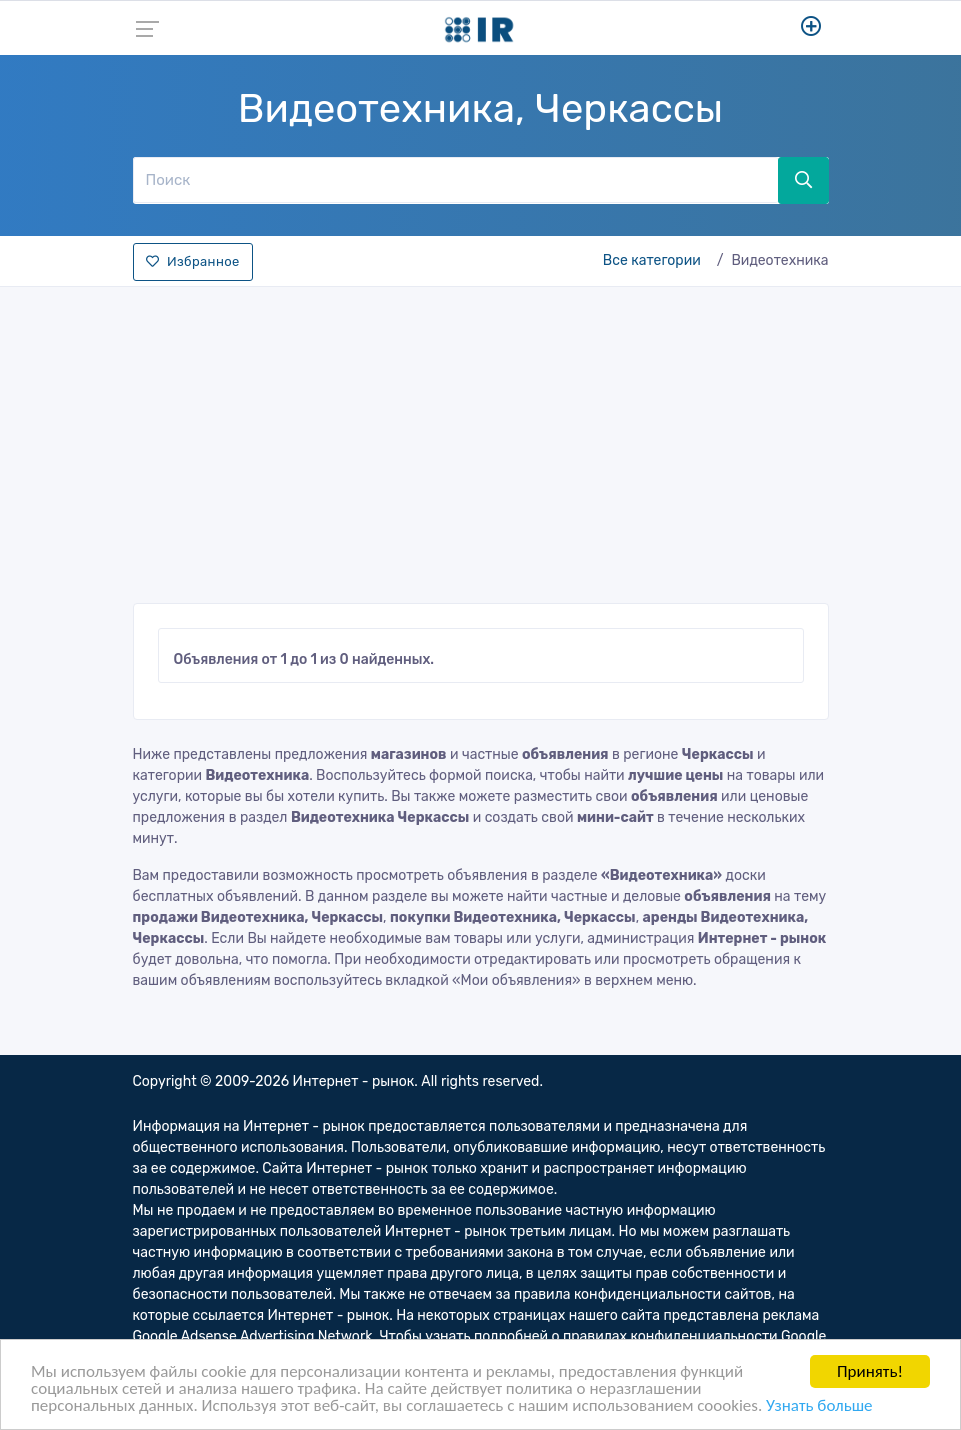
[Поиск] (456, 180)
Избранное (193, 261)
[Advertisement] (481, 439)
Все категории (652, 260)
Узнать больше (819, 1406)
